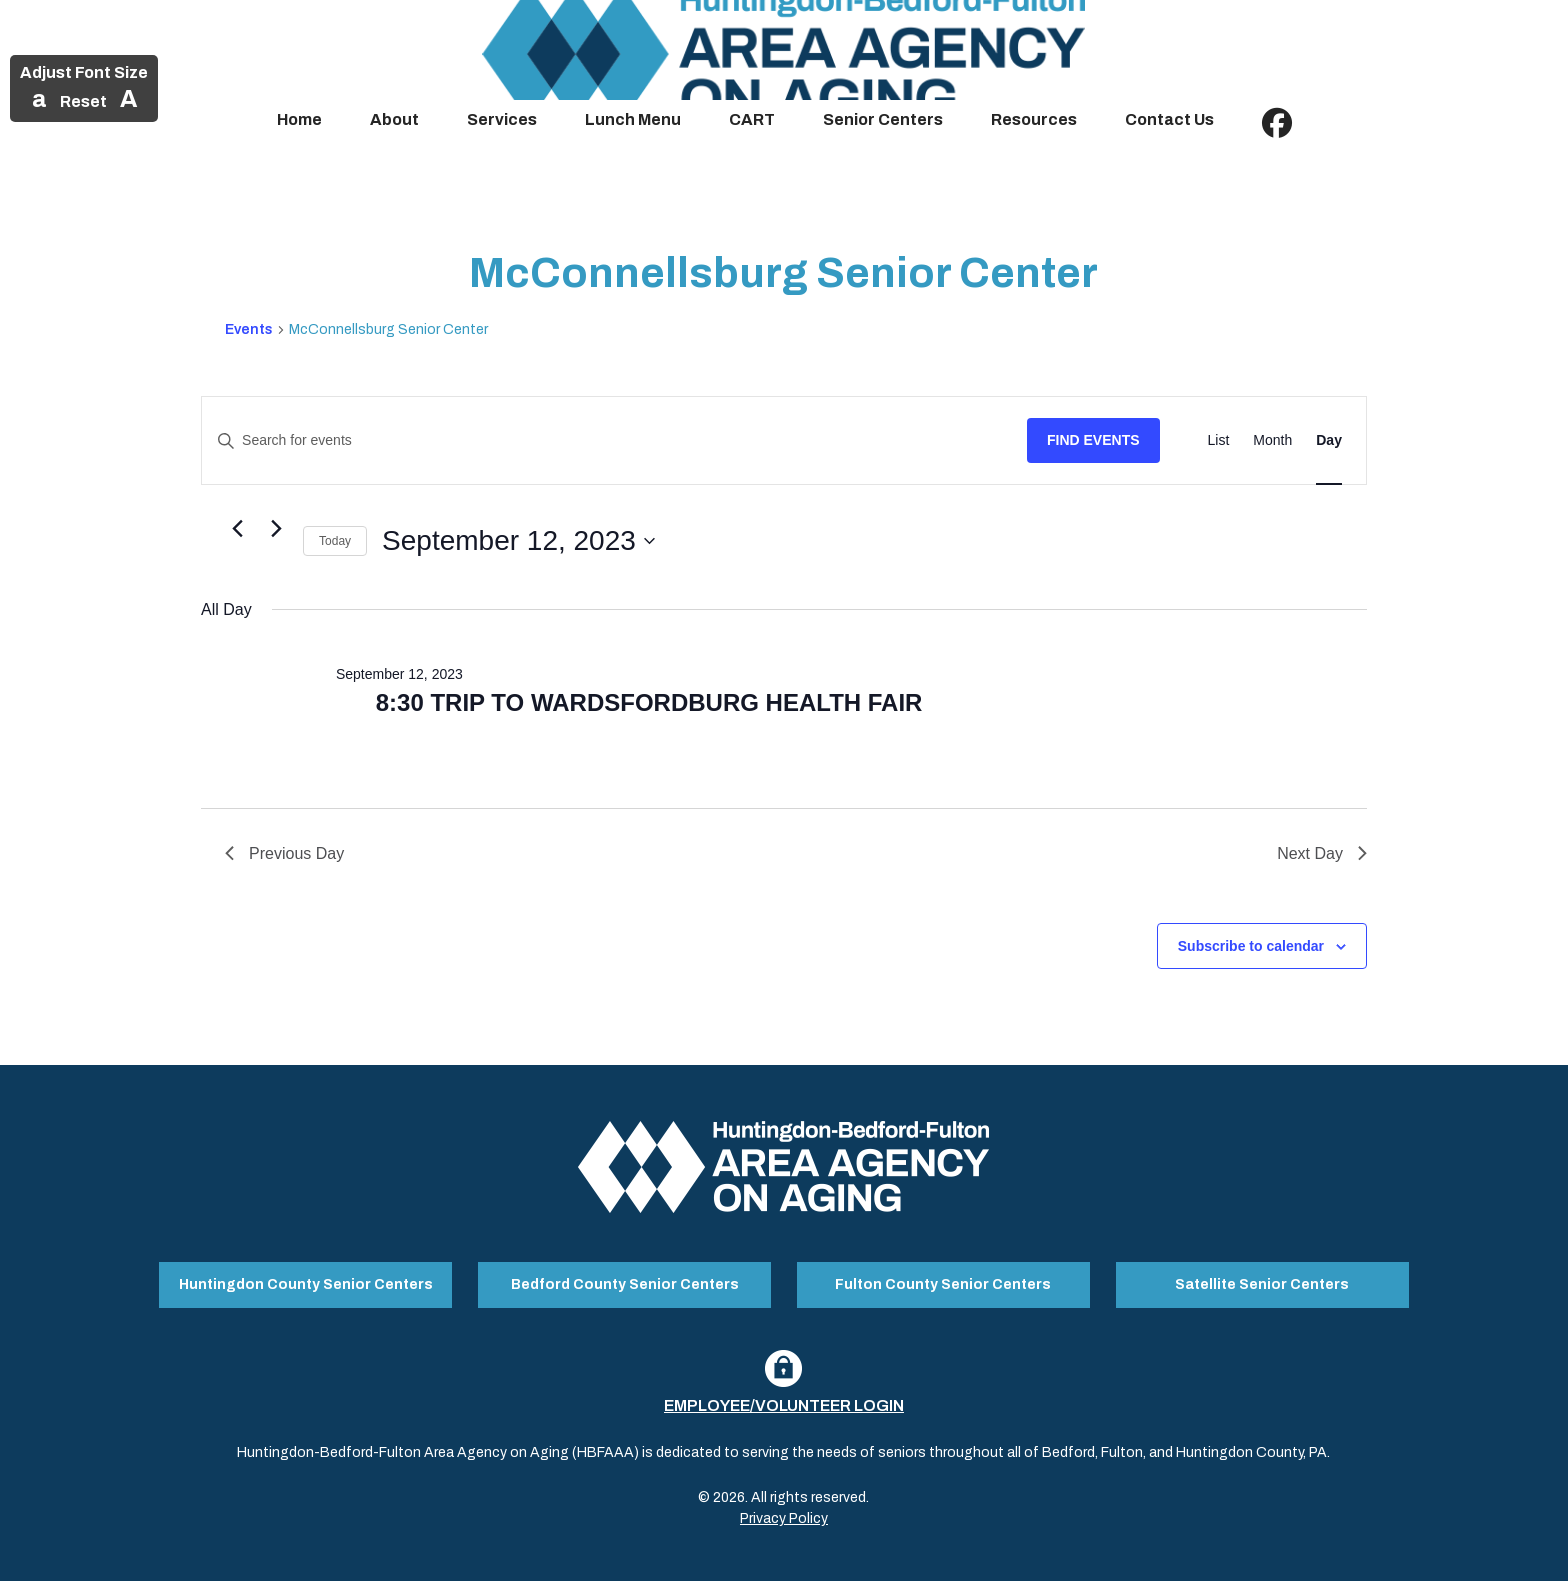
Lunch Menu (633, 119)
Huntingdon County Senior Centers (306, 1282)
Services (502, 119)
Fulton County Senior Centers (943, 1282)
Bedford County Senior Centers (625, 1282)
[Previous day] (237, 529)
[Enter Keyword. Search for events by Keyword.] (614, 440)
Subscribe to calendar (1251, 946)
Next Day (1322, 853)
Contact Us (1169, 119)
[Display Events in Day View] (1329, 440)
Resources (1034, 119)
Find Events (1093, 440)
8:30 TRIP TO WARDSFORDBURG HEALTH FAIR (649, 702)
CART (752, 119)
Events (249, 329)
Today (335, 541)
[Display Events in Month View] (1272, 440)
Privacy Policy (784, 1514)
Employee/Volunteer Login (784, 1401)
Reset (83, 101)
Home (299, 119)
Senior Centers (883, 119)
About (394, 119)
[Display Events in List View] (1219, 440)
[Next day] (276, 529)
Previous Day (284, 853)
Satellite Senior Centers (1262, 1282)
